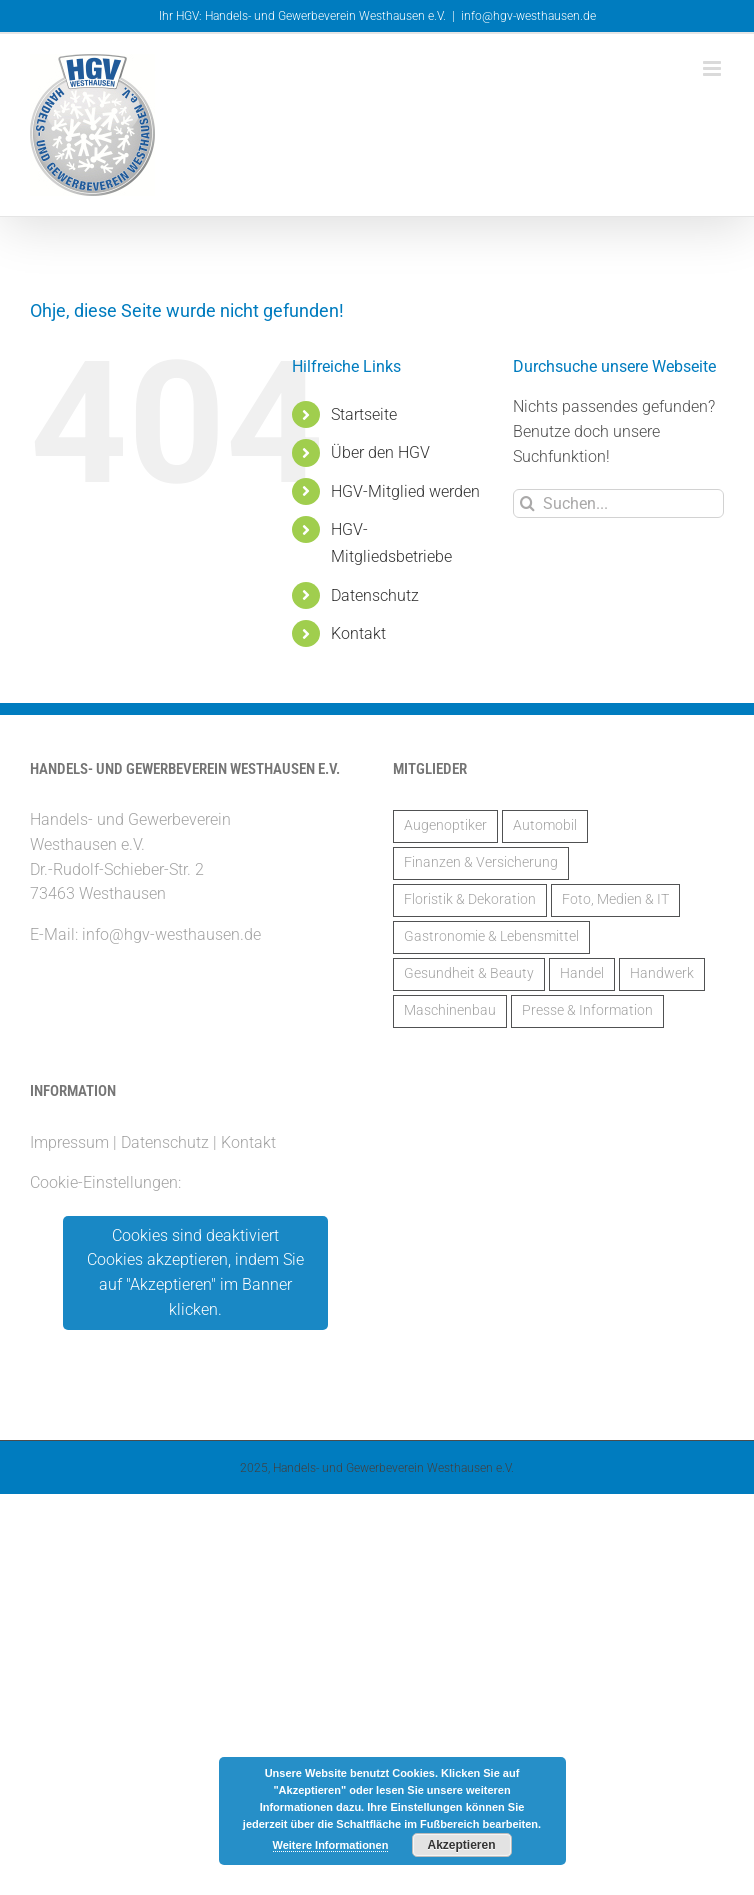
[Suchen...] (618, 503)
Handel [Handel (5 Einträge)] (582, 973)
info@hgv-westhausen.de (528, 16)
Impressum (69, 1142)
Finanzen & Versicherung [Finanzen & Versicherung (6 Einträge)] (481, 862)
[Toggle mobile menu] (713, 68)
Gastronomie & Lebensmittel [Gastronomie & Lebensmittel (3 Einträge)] (491, 936)
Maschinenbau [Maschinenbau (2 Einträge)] (450, 1010)
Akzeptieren (461, 1845)
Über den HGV (380, 452)
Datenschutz (375, 595)
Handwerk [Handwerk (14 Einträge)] (662, 973)
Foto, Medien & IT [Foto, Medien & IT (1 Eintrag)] (615, 899)
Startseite (364, 414)
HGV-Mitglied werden (405, 491)
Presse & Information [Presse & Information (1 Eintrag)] (587, 1010)
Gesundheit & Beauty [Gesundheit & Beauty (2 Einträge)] (469, 973)
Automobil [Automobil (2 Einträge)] (545, 825)
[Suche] (527, 503)
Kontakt (358, 633)
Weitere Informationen (331, 1845)
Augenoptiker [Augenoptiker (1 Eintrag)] (445, 825)
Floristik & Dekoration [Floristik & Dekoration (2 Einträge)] (470, 899)
